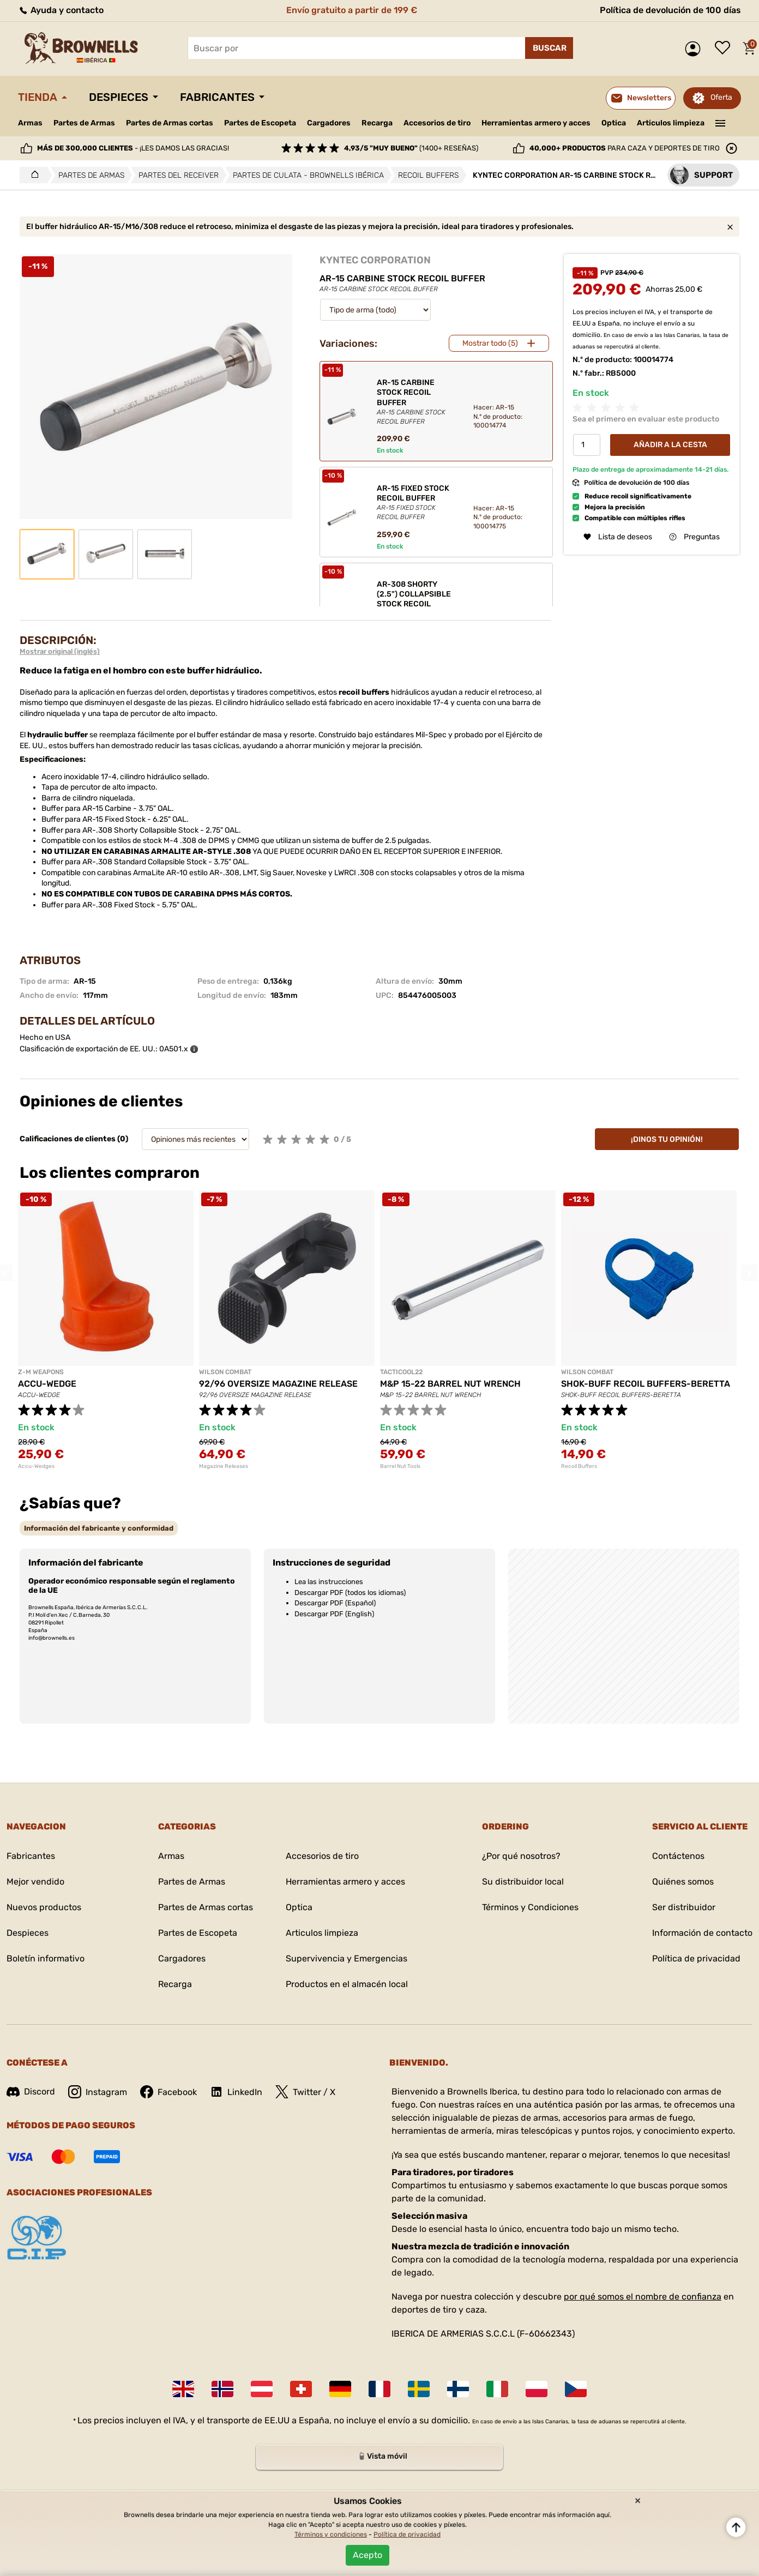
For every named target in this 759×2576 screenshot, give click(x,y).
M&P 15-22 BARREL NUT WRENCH (450, 1384)
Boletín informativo (46, 1958)
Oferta (721, 97)
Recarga (377, 123)
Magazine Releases (223, 1466)
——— (721, 122)
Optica (613, 123)
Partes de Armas (84, 123)
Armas (30, 123)
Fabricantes (217, 97)
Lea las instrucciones (328, 1582)
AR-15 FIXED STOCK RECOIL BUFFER (416, 503)
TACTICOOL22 (401, 1372)
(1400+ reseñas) (411, 148)
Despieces (118, 97)
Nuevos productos (44, 1907)
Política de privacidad (696, 1958)
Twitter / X (305, 2091)
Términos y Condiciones (530, 1907)
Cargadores (329, 123)
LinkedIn (236, 2091)
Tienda (37, 97)
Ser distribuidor (683, 1907)
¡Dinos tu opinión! (667, 1139)
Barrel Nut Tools (400, 1466)
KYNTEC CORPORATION (375, 260)
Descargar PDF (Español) (335, 1603)
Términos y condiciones (330, 2534)
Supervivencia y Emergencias (346, 1958)
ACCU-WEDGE (47, 1384)
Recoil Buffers (579, 1466)
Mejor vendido (35, 1881)
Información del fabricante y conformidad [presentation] (98, 1528)
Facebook (168, 2091)
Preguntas (694, 536)
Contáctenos (678, 1856)
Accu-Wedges (36, 1466)
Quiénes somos (683, 1881)
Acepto (367, 2555)
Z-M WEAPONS (41, 1372)
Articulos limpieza (670, 123)
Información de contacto (702, 1933)
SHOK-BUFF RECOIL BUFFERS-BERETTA (645, 1384)
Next (749, 1273)
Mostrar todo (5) (490, 343)
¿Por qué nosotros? (521, 1856)
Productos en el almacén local (347, 1984)
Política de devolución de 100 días (670, 10)
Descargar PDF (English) (334, 1614)
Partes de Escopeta (260, 123)
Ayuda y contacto (61, 10)
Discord (31, 2091)
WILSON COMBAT (225, 1372)
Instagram (97, 2091)
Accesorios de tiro (437, 123)
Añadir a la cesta (670, 444)
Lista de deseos (725, 48)
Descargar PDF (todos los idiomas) (350, 1592)
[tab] (99, 1528)
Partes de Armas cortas (169, 123)
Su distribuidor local (523, 1881)
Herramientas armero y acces (536, 123)
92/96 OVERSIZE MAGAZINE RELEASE (278, 1384)
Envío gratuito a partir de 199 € (351, 10)
